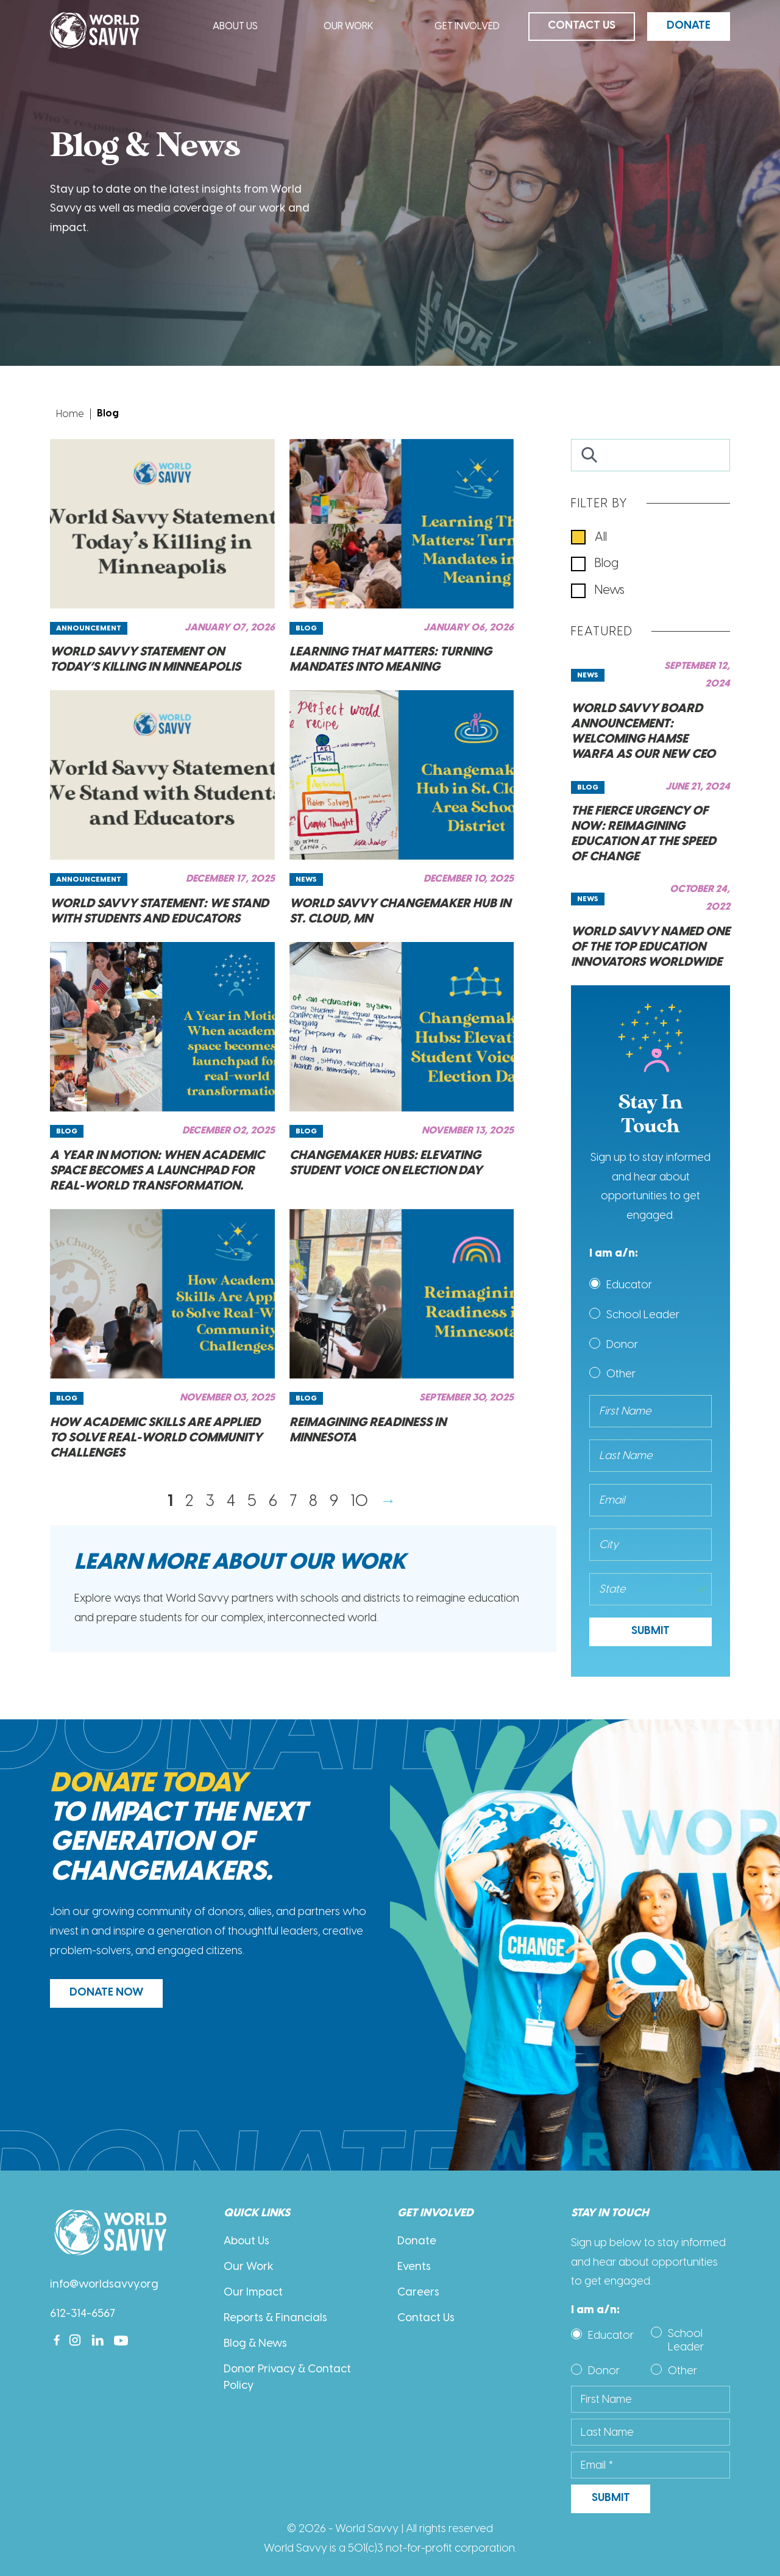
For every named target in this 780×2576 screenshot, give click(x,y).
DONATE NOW (106, 1993)
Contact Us (581, 26)
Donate (689, 26)
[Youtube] (121, 2340)
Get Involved (467, 26)
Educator (629, 1284)
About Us (235, 26)
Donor (622, 1344)
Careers (418, 2293)
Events (414, 2267)
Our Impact (253, 2293)
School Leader (642, 1314)
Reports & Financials (275, 2318)
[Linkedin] (98, 2340)
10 (359, 1500)
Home (70, 413)
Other (621, 1373)
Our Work (349, 26)
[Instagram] (75, 2340)
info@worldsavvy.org (104, 2285)
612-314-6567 (82, 2314)
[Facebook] (56, 2340)
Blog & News (255, 2344)
